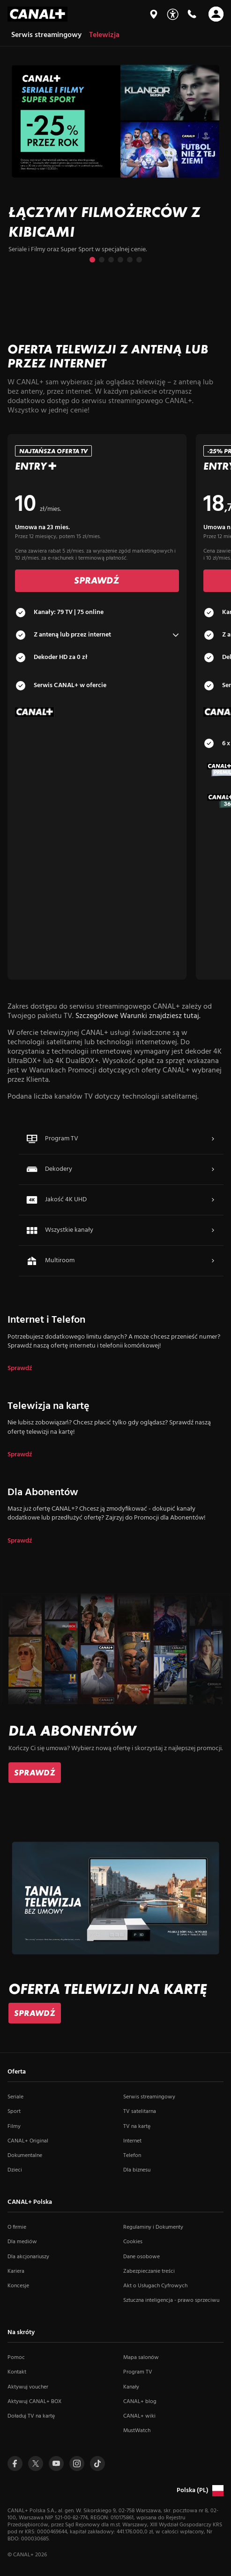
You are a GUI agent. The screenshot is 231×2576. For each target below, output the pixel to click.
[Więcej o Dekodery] (212, 1169)
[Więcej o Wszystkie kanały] (212, 1230)
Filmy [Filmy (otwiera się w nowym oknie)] (14, 2126)
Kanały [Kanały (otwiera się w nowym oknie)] (131, 2387)
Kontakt (16, 2372)
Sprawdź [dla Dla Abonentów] (19, 1541)
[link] (34, 1772)
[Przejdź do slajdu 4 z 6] (120, 259)
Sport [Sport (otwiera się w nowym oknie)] (14, 2111)
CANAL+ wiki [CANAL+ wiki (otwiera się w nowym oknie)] (139, 2416)
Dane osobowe (141, 2256)
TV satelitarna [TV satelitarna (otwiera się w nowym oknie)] (139, 2111)
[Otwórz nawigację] (216, 14)
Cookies (132, 2242)
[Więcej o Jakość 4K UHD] (212, 1200)
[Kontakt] (191, 14)
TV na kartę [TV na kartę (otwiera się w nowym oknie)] (136, 2126)
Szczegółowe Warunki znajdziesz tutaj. (138, 1016)
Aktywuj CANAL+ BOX (34, 2401)
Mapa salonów (141, 2357)
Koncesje (18, 2286)
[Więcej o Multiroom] (212, 1261)
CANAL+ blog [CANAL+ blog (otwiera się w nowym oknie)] (139, 2401)
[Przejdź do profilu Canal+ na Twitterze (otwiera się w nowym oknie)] (35, 2463)
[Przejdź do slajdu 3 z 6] (111, 259)
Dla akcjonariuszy (28, 2256)
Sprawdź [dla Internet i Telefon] (19, 1368)
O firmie (16, 2227)
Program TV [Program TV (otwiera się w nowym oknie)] (137, 2372)
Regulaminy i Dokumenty (153, 2227)
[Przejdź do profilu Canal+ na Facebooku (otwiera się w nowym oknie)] (14, 2463)
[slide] (115, 163)
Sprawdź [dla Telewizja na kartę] (19, 1455)
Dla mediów (22, 2242)
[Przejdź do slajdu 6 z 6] (139, 259)
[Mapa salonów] (153, 14)
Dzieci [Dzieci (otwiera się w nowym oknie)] (14, 2170)
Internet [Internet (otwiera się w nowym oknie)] (132, 2141)
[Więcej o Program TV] (212, 1139)
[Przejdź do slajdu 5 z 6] (130, 259)
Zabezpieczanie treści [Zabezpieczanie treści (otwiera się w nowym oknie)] (149, 2271)
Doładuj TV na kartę (31, 2416)
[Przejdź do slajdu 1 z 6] (92, 259)
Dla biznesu (136, 2170)
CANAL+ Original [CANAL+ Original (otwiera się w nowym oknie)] (27, 2141)
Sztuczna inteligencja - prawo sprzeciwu (171, 2300)
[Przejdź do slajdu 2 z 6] (101, 259)
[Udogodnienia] (172, 14)
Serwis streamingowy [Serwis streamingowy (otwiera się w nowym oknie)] (149, 2097)
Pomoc (16, 2357)
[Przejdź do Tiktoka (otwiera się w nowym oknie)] (97, 2463)
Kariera (15, 2271)
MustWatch (136, 2430)
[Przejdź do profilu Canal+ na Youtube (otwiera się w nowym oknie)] (56, 2463)
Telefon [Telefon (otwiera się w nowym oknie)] (132, 2155)
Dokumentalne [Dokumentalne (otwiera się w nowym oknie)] (24, 2155)
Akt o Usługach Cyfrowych (155, 2286)
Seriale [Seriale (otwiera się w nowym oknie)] (15, 2097)
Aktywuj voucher (27, 2387)
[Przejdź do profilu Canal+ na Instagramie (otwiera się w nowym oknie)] (76, 2463)
